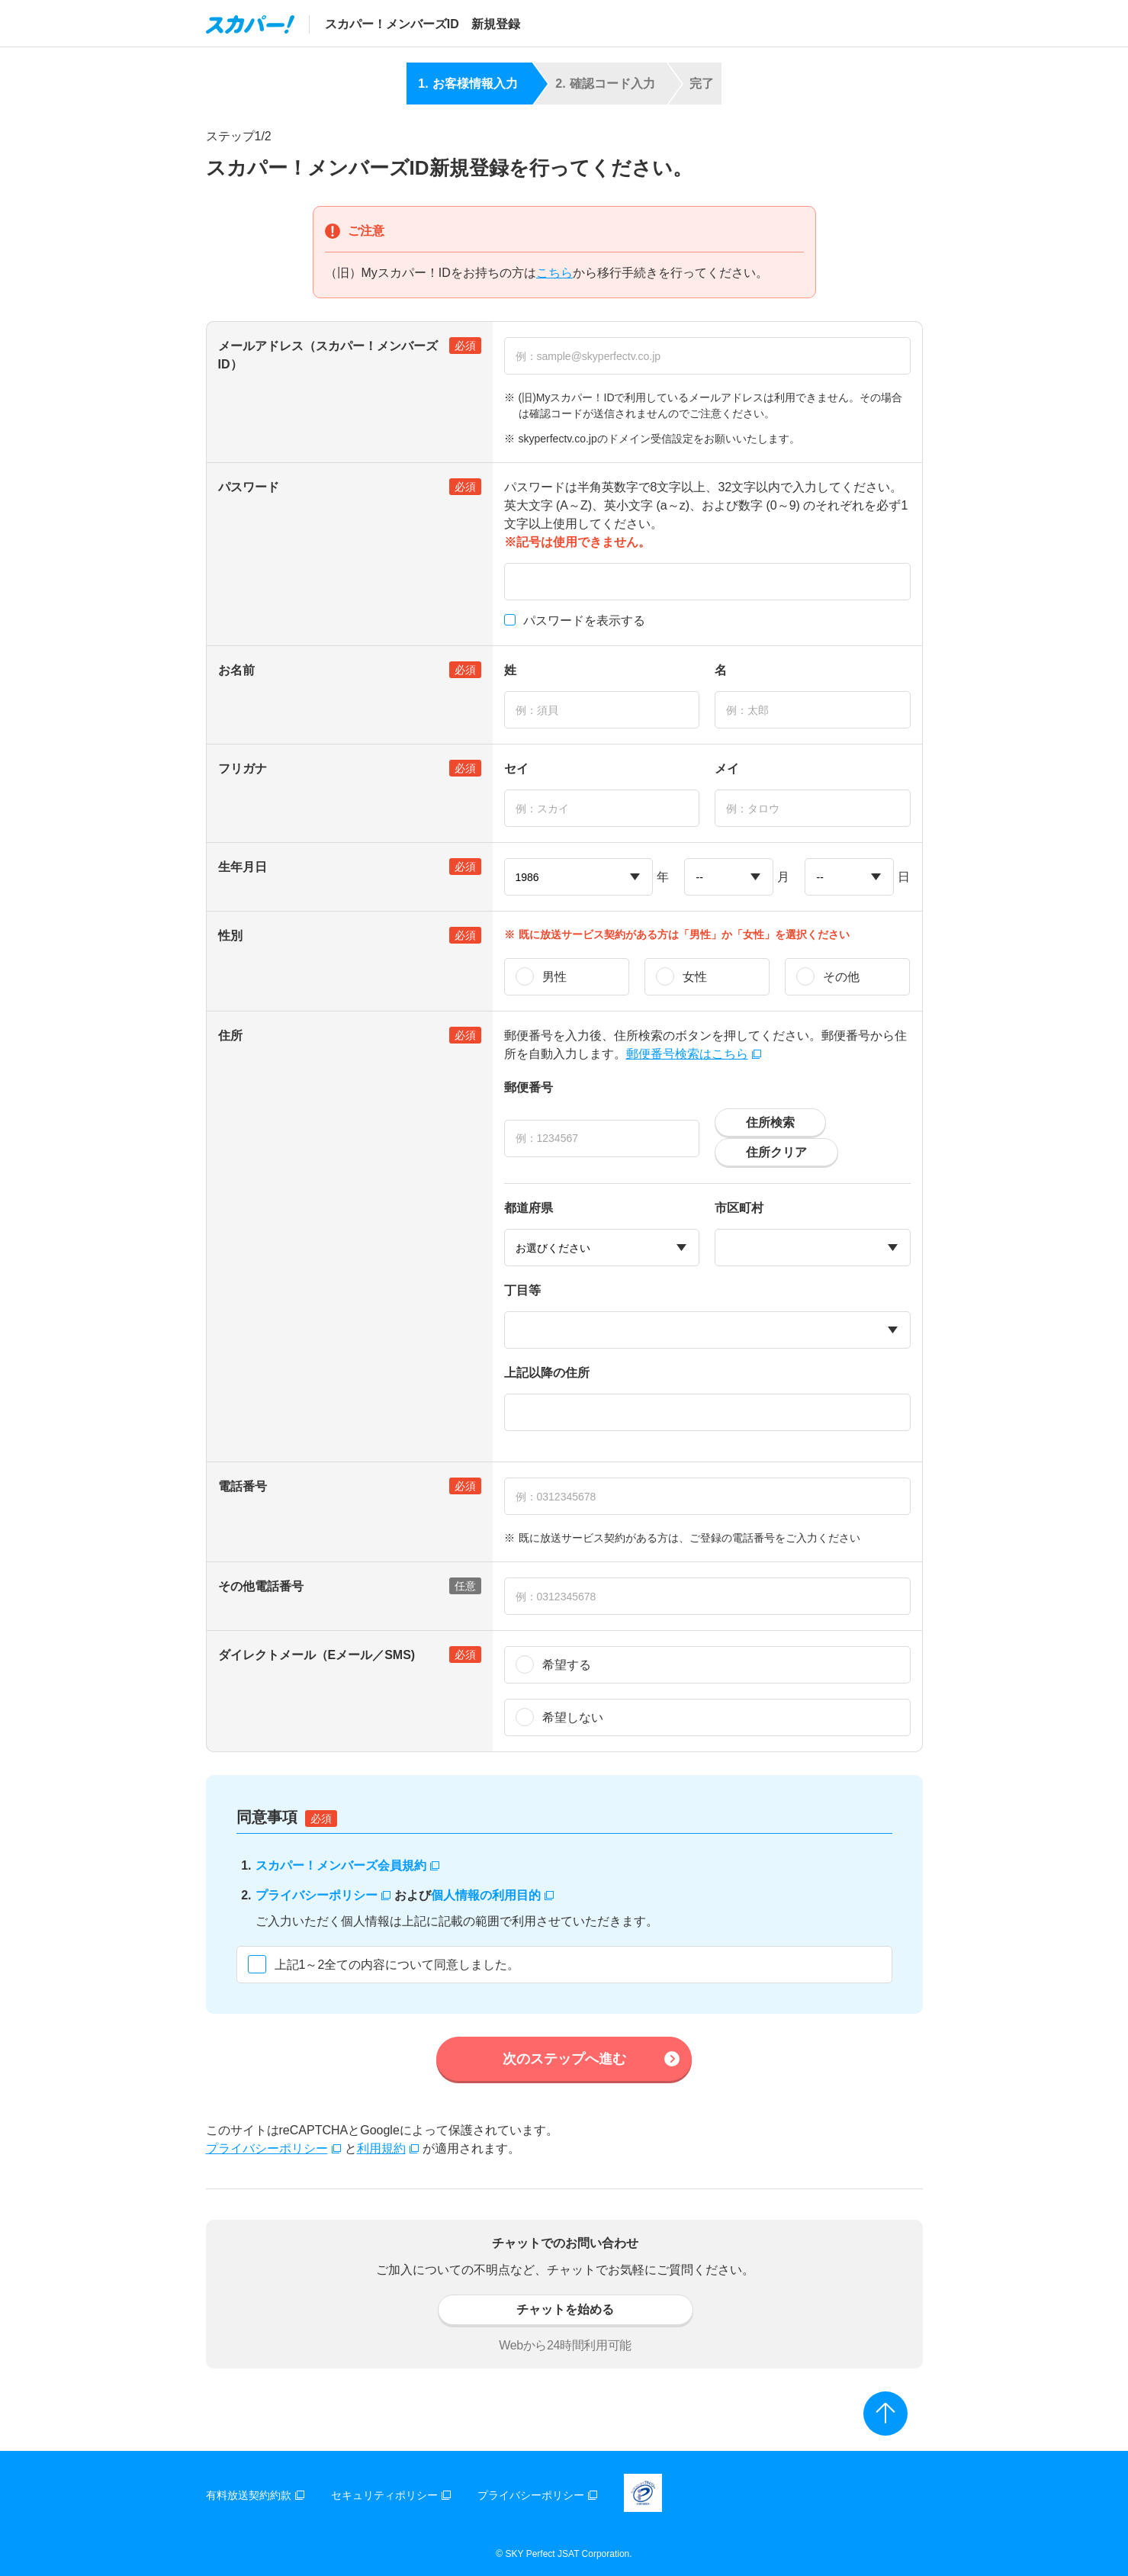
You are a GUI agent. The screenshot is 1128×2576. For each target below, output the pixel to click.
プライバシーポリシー (322, 1895)
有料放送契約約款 (255, 2495)
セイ (516, 768)
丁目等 (522, 1290)
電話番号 (349, 1486)
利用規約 (388, 2148)
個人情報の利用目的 (492, 1895)
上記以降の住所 (547, 1372)
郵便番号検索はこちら (693, 1053)
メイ (727, 768)
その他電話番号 (349, 1585)
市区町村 (739, 1207)
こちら (554, 272)
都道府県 (528, 1207)
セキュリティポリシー (391, 2495)
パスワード (349, 486)
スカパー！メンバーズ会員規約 (347, 1865)
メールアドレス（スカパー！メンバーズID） (349, 354)
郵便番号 (528, 1087)
